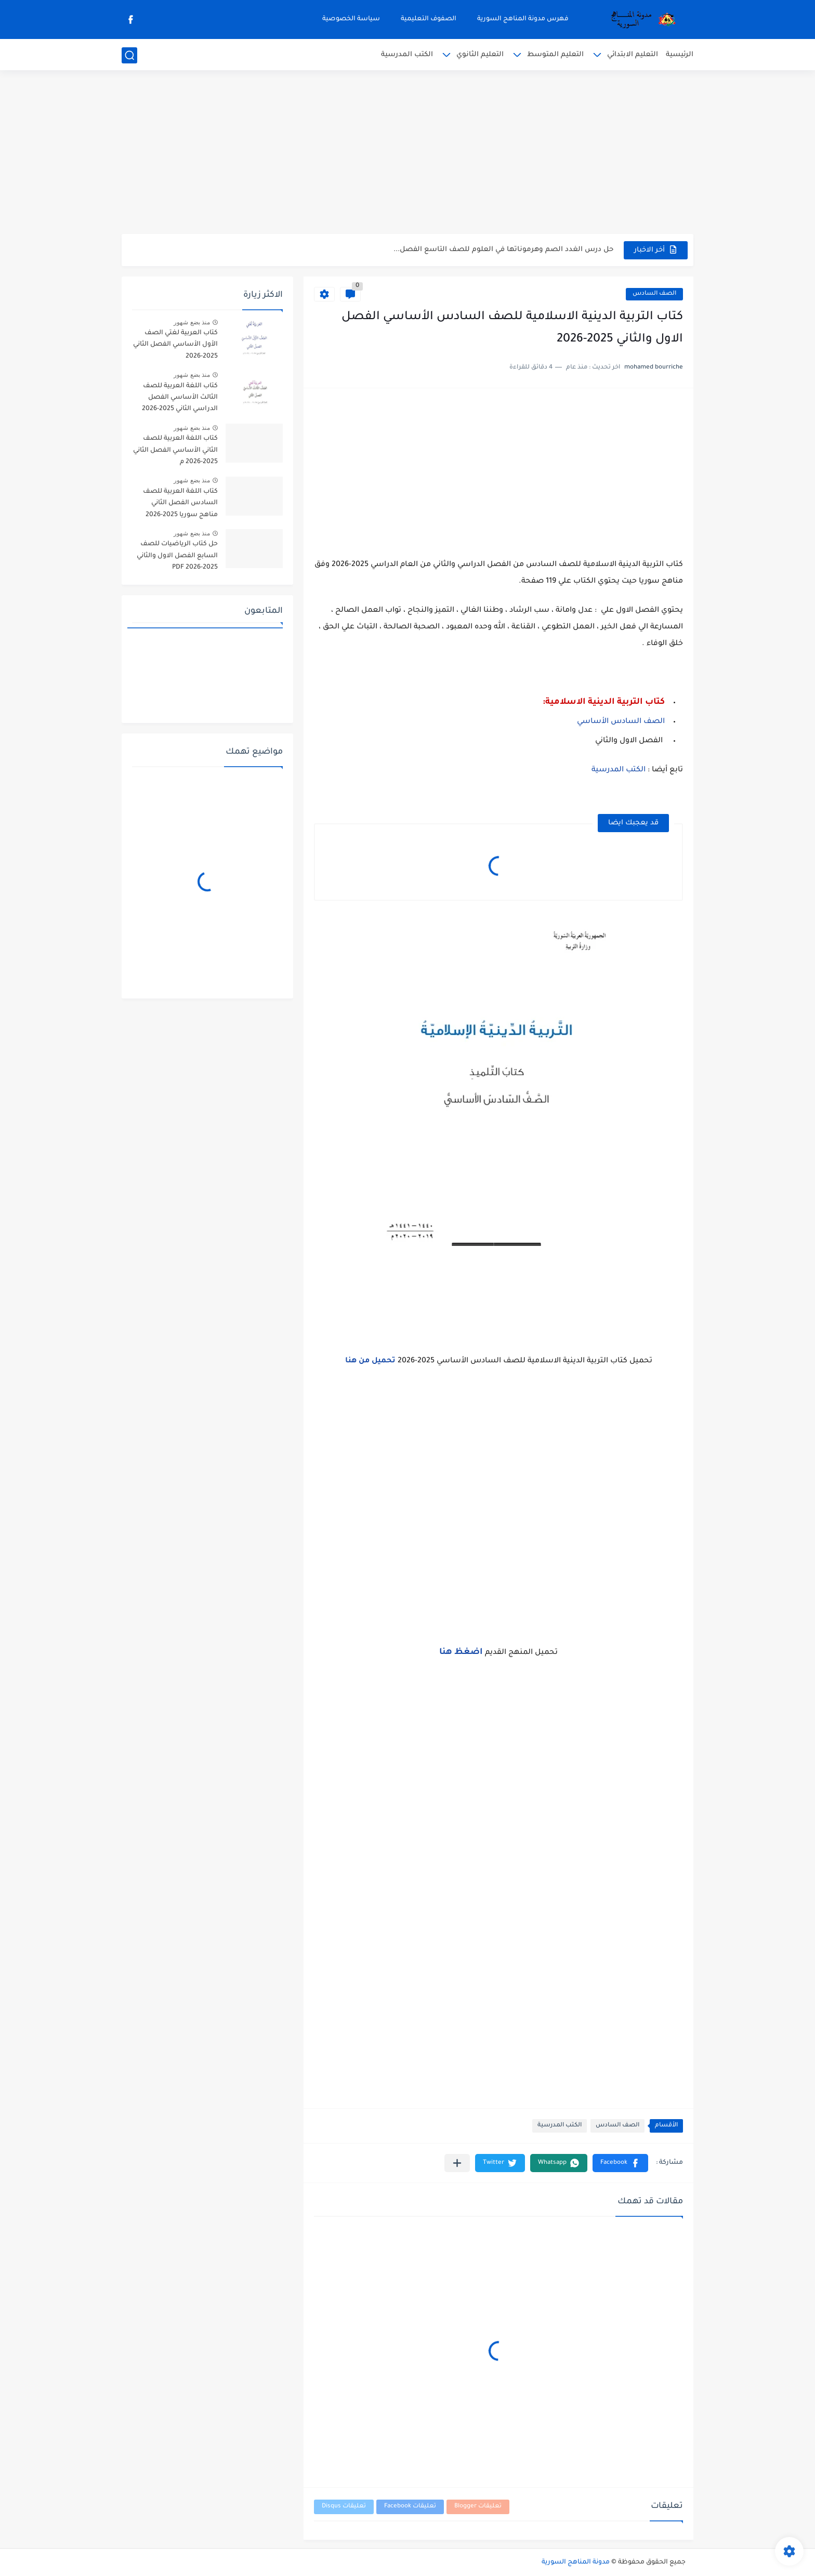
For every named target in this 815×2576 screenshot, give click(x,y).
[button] (620, 2163)
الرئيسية (679, 55)
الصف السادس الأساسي (621, 722)
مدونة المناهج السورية (576, 2562)
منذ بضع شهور (192, 322)
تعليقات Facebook (410, 2506)
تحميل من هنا (370, 1361)
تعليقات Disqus (344, 2506)
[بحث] (129, 55)
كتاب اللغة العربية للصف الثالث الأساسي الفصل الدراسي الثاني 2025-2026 (180, 398)
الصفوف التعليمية (428, 19)
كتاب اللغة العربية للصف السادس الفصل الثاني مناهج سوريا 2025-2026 (180, 503)
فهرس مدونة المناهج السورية (523, 19)
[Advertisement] (407, 153)
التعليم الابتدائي (632, 55)
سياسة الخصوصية (351, 19)
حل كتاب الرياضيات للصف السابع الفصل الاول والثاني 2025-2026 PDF (177, 556)
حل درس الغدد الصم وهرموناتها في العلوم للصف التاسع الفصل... (503, 250)
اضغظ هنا (461, 1652)
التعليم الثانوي (480, 55)
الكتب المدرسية (407, 55)
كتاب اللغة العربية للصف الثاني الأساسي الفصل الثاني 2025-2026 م (175, 450)
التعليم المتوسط (555, 55)
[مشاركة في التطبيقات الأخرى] (457, 2163)
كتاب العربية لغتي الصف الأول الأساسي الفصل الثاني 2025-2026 (175, 345)
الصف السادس (654, 294)
